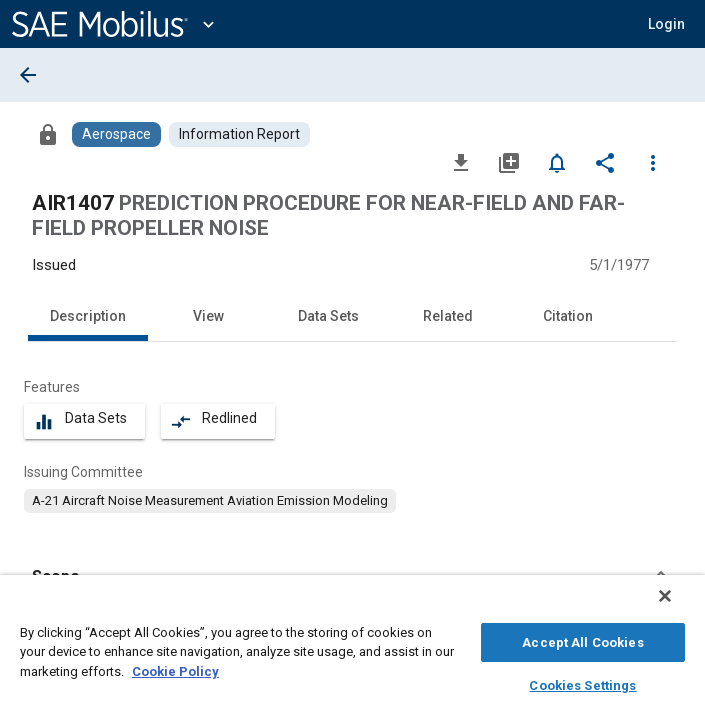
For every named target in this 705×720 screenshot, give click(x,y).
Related (448, 316)
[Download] (461, 162)
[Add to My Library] (509, 162)
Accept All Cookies (582, 639)
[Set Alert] (557, 162)
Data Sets (328, 316)
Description (88, 316)
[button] (666, 24)
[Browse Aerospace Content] (116, 134)
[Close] (679, 606)
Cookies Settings (582, 682)
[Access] (48, 134)
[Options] (653, 162)
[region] (352, 652)
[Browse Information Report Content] (239, 134)
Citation (568, 316)
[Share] (605, 162)
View (208, 316)
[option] (210, 501)
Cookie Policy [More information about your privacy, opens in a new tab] (175, 668)
